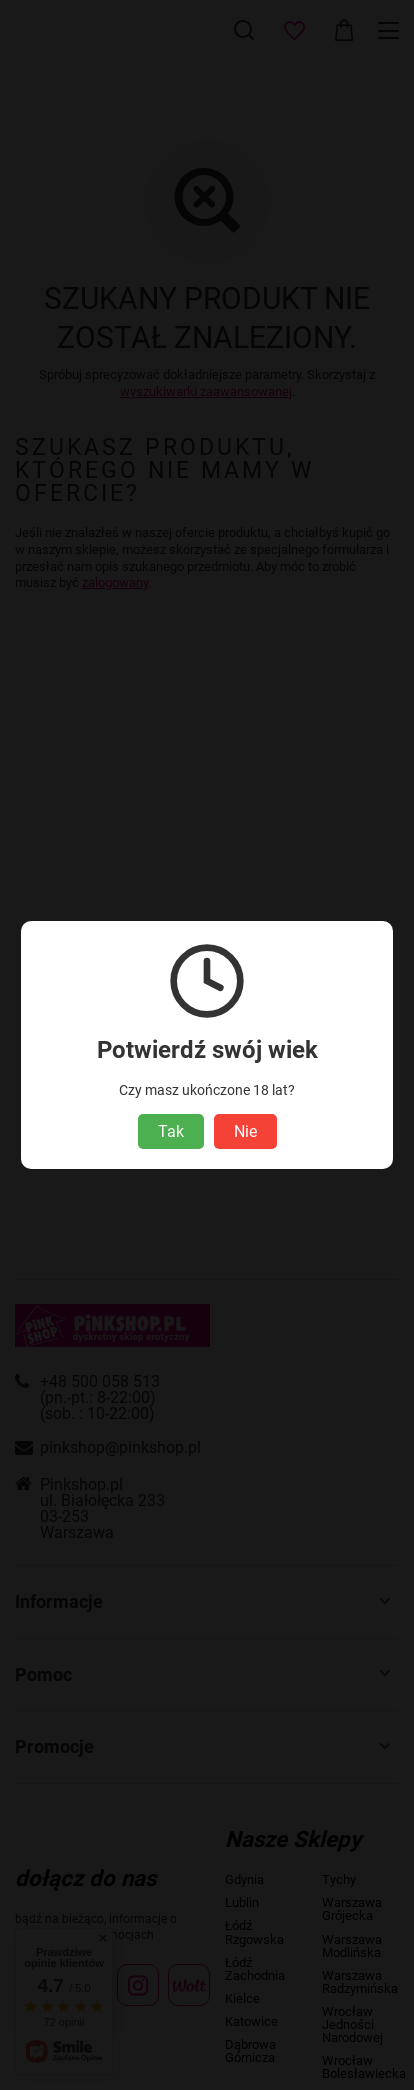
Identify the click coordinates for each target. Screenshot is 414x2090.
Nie (245, 1131)
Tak (171, 1131)
